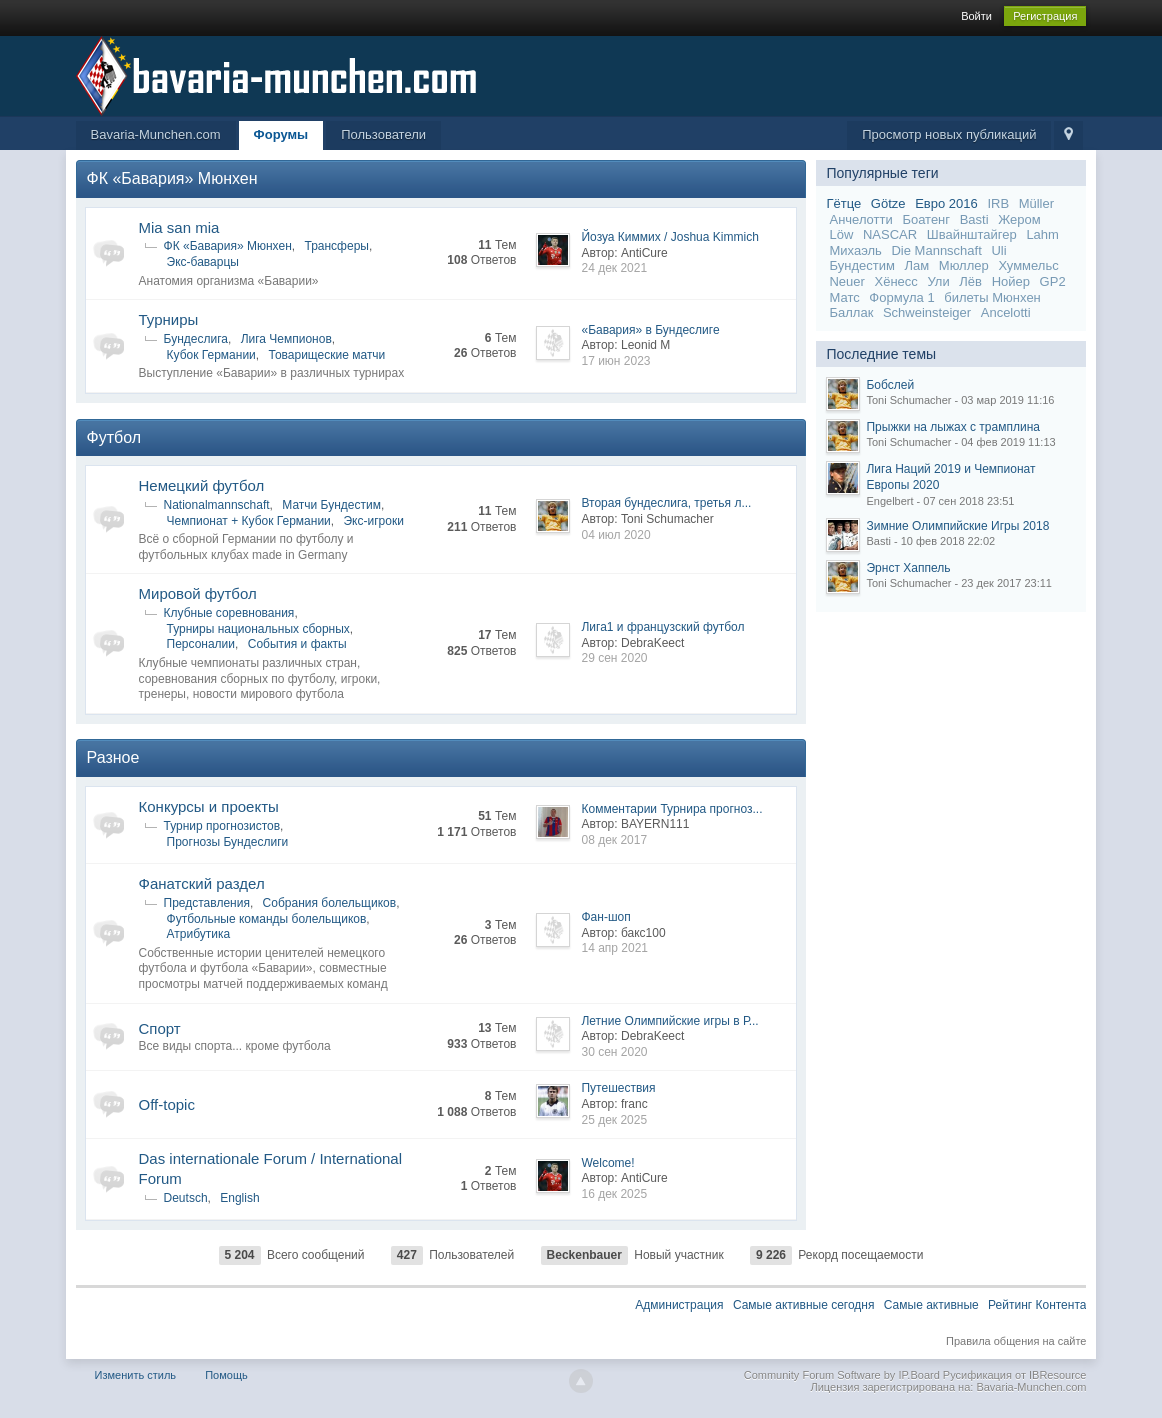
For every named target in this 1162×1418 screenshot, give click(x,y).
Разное (113, 757)
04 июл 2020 (615, 535)
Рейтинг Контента (1037, 1305)
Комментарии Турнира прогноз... (671, 809)
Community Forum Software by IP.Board (842, 1375)
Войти (976, 16)
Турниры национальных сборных (258, 629)
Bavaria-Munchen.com (156, 134)
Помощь (226, 1375)
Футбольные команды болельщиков (267, 919)
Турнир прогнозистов (222, 826)
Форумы (281, 134)
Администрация (679, 1305)
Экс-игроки (373, 521)
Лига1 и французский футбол (662, 627)
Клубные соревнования (229, 613)
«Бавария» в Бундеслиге (650, 330)
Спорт (160, 1028)
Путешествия (618, 1088)
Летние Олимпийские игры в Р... (669, 1021)
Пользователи (383, 134)
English (239, 1198)
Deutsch (186, 1198)
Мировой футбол (198, 593)
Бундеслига (196, 339)
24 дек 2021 (614, 268)
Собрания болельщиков (330, 903)
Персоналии (201, 644)
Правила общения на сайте (1016, 1341)
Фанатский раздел (202, 883)
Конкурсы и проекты (209, 806)
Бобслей (890, 385)
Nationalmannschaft (217, 505)
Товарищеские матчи (326, 355)
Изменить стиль (136, 1375)
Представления (207, 903)
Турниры (169, 319)
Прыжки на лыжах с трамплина (952, 427)
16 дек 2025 (614, 1194)
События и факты (297, 644)
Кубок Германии (211, 355)
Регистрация (1045, 16)
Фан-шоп (605, 917)
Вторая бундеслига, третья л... (666, 503)
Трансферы (336, 246)
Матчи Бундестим (331, 505)
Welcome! (607, 1163)
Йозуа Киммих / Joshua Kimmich (669, 237)
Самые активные (931, 1305)
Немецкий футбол (202, 485)
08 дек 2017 (614, 840)
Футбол (114, 437)
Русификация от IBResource (1013, 1375)
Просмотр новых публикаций (949, 134)
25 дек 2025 (614, 1120)
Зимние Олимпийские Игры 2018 (957, 526)
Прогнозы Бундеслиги (228, 842)
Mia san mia (179, 227)
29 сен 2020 (614, 658)
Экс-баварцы (203, 262)
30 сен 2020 (614, 1052)
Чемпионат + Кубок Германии (249, 521)
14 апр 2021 (614, 948)
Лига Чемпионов (286, 339)
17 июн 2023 (615, 361)
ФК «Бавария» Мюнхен (172, 178)
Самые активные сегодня (804, 1305)
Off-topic (167, 1104)
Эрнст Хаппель (908, 568)
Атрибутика (199, 934)
